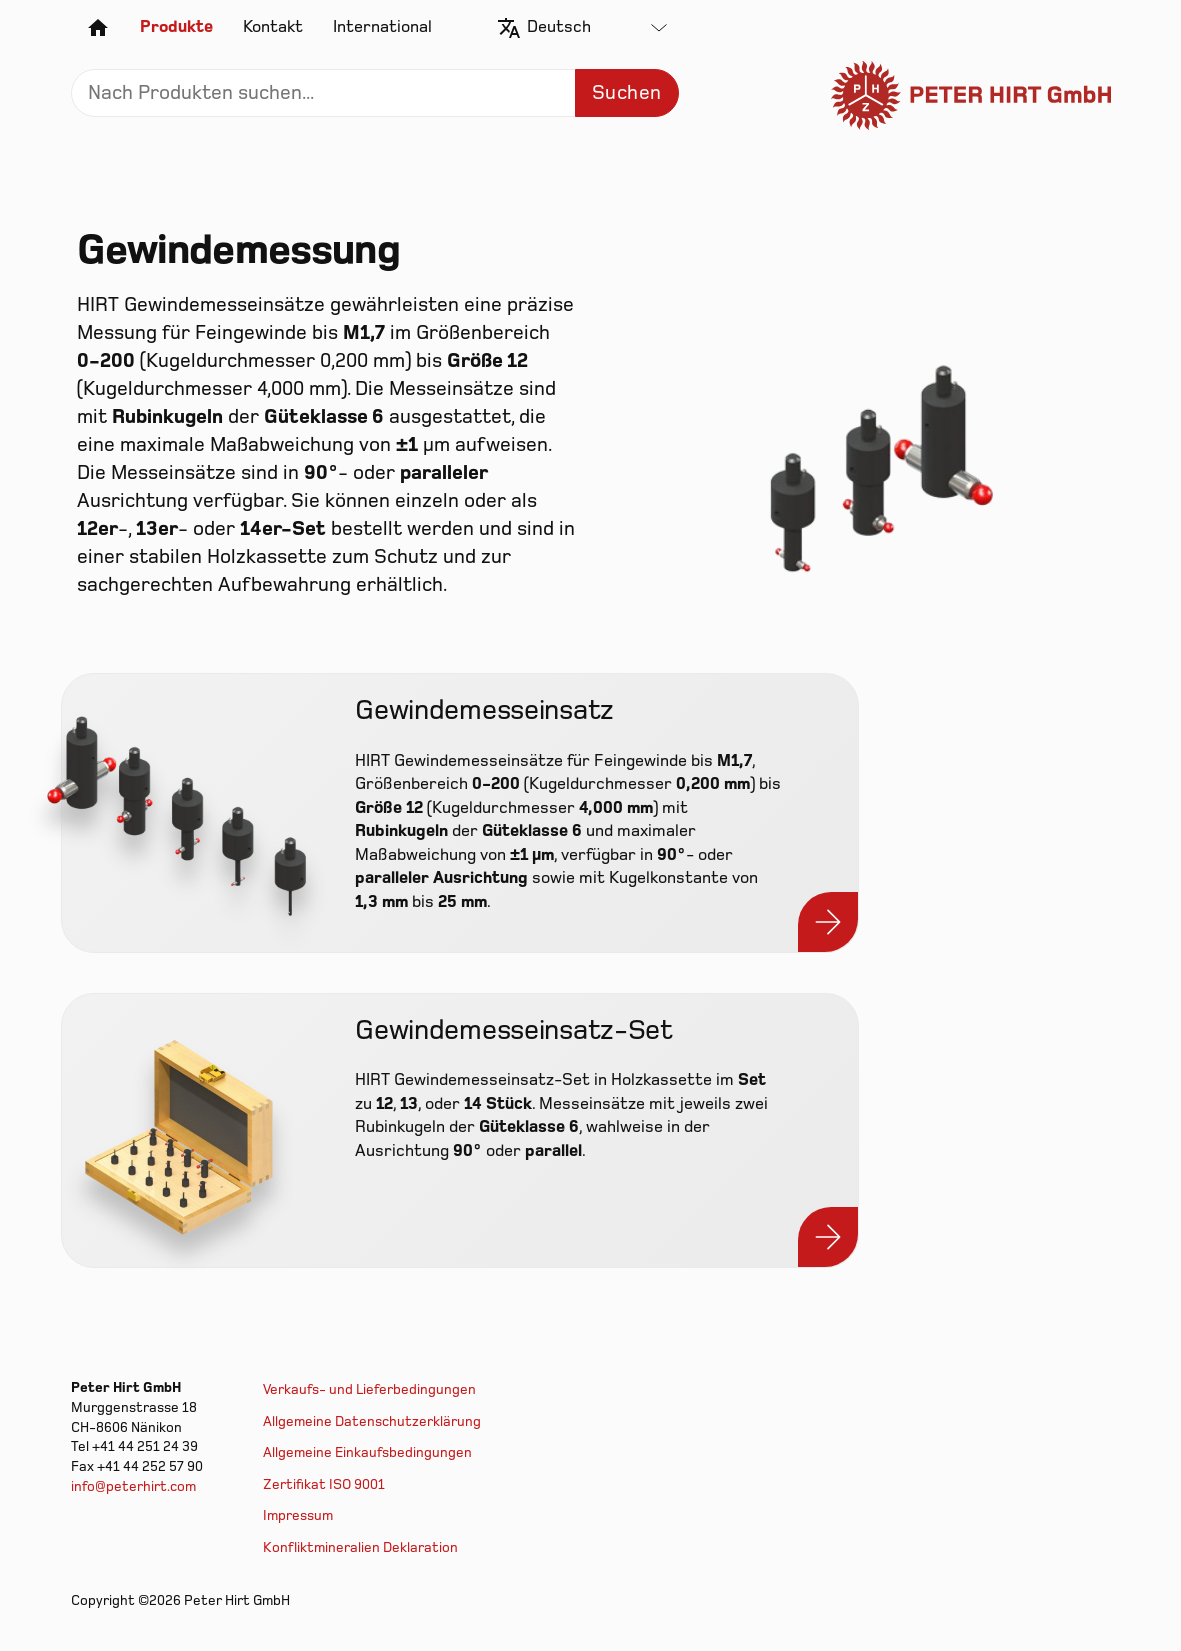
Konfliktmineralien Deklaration (360, 1547)
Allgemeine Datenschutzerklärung (372, 1421)
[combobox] (597, 28)
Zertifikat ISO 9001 (324, 1484)
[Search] (375, 93)
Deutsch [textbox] (559, 27)
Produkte (176, 27)
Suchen (626, 93)
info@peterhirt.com (133, 1486)
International (382, 27)
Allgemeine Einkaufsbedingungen (367, 1452)
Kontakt (273, 27)
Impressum (298, 1515)
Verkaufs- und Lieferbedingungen (369, 1389)
